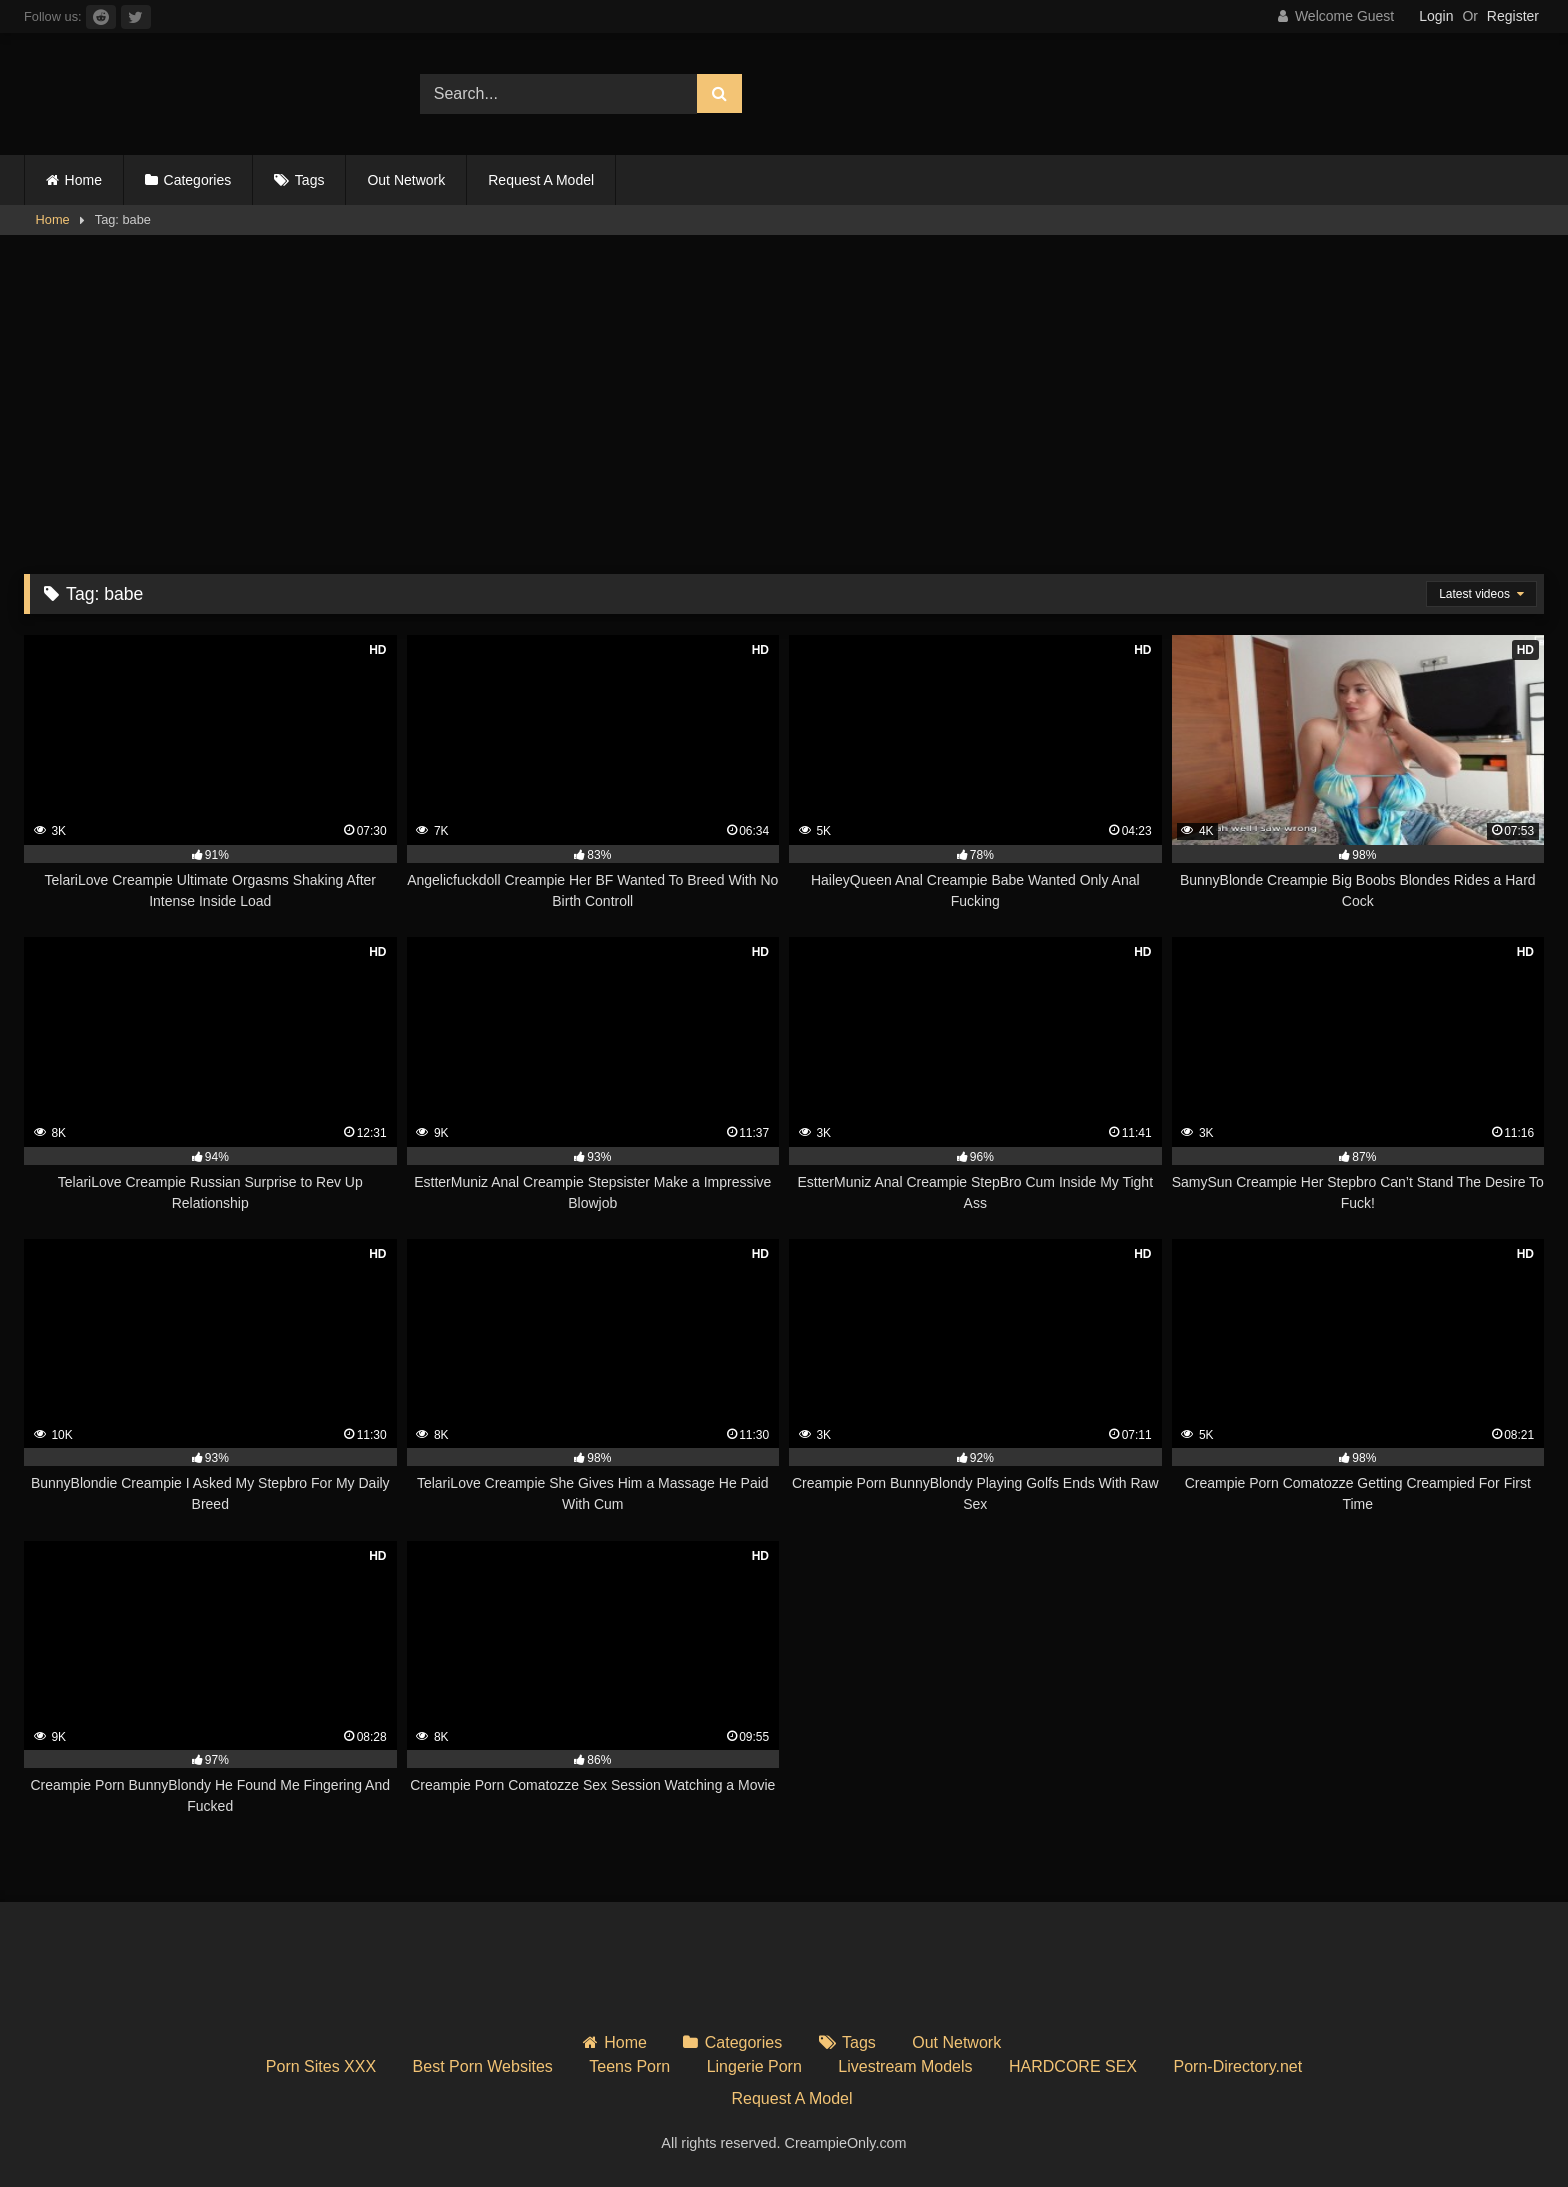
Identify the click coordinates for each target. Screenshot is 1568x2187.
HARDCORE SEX (1073, 2066)
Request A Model (541, 180)
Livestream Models (905, 2066)
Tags (310, 180)
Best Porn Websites (483, 2066)
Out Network (406, 180)
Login (1436, 16)
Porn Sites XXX (321, 2066)
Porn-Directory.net (1238, 2066)
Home (83, 180)
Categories (198, 180)
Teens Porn (629, 2066)
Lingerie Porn (754, 2066)
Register (1513, 16)
